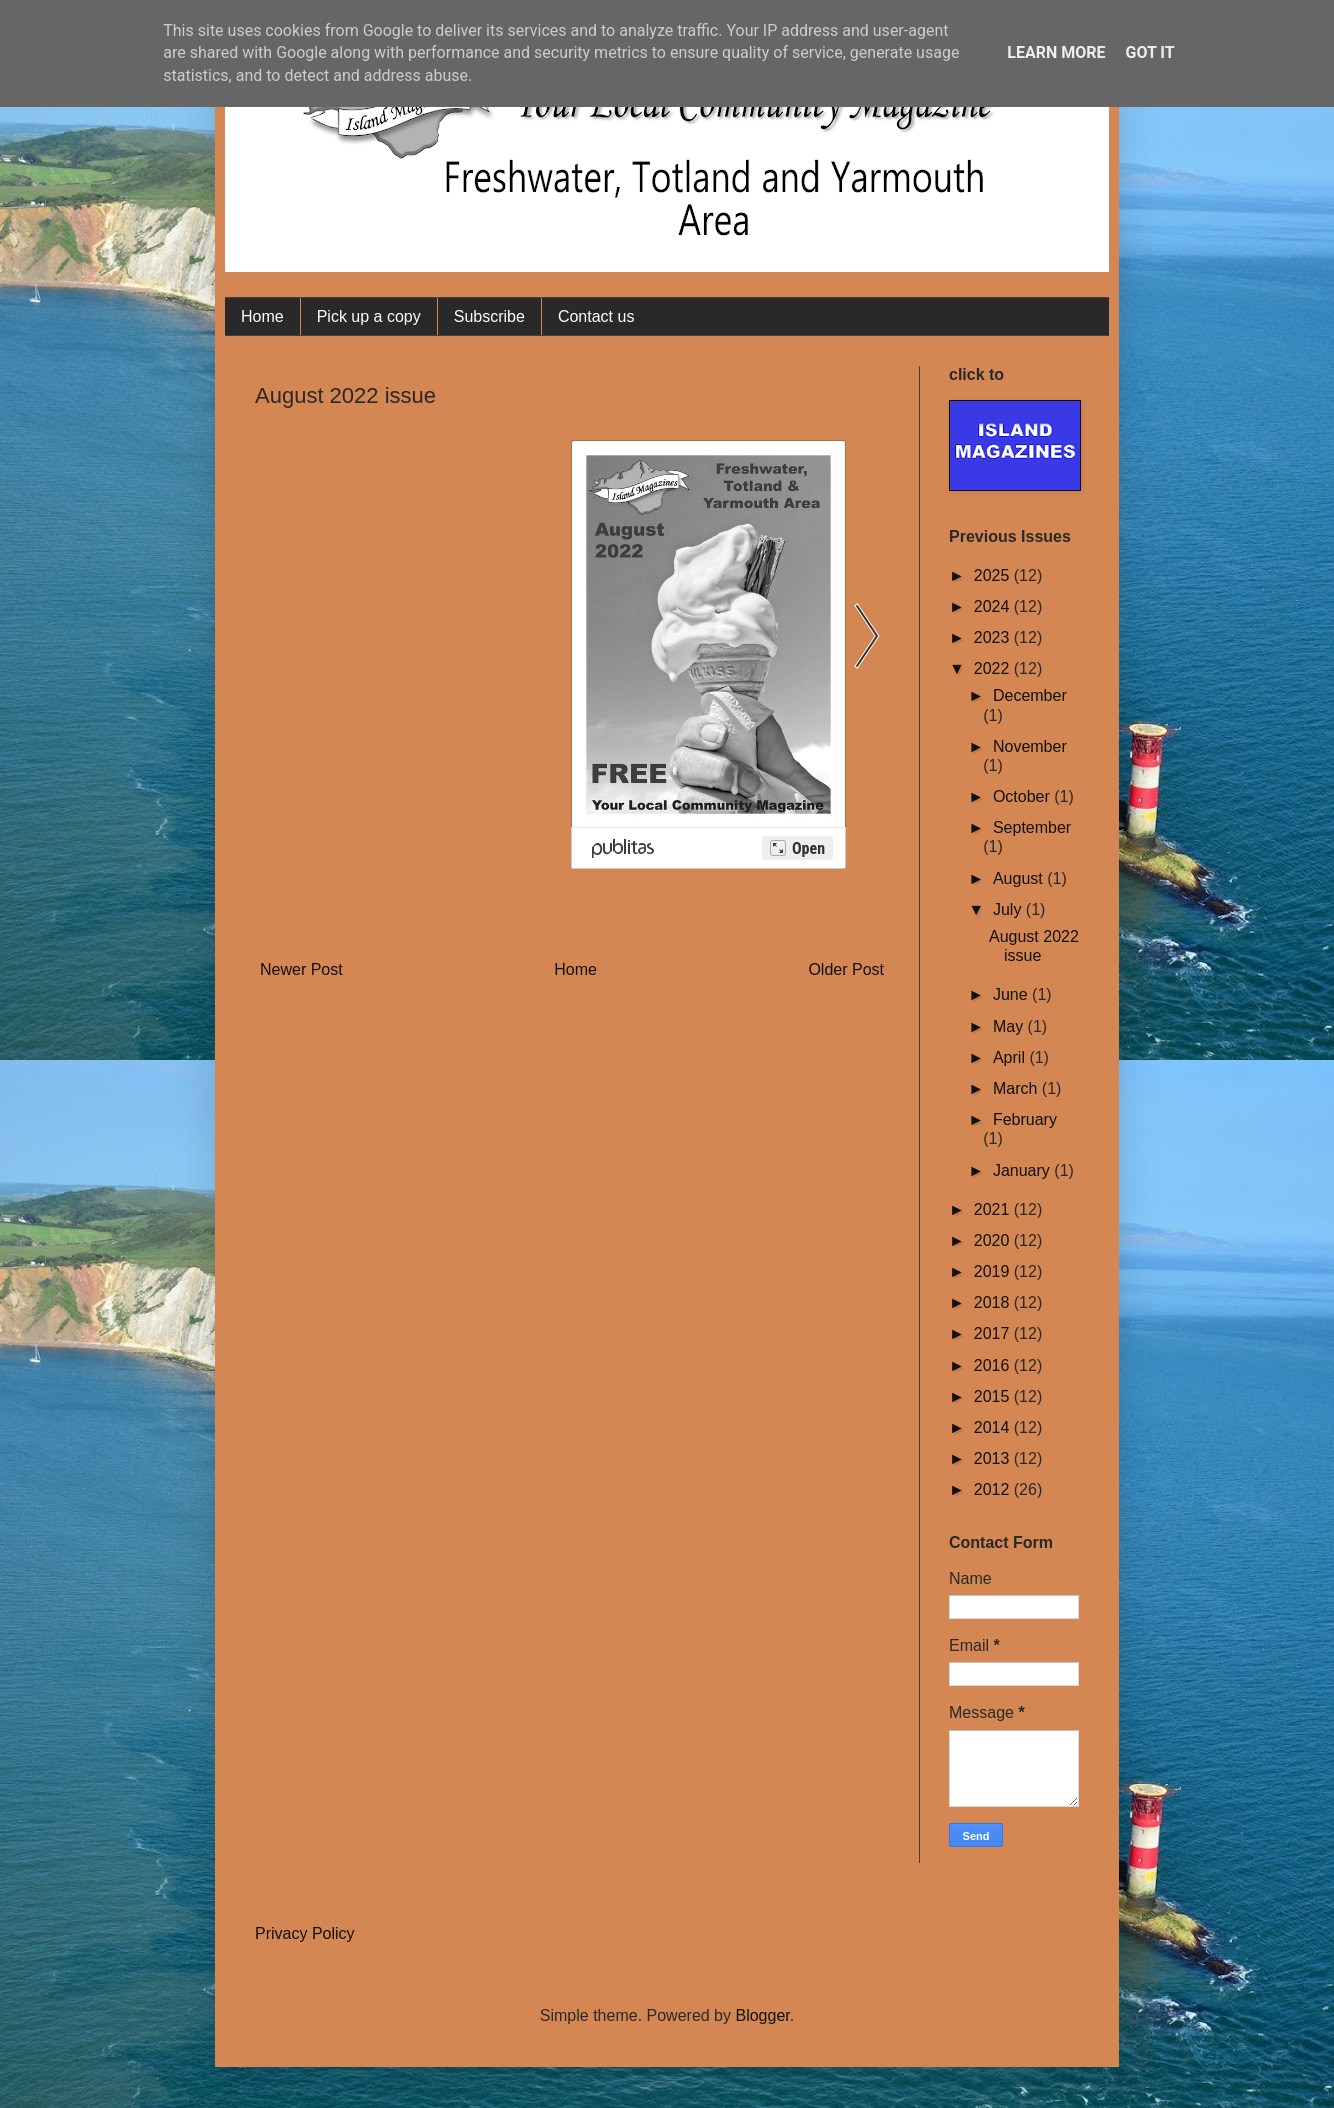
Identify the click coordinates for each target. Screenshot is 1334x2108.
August (1020, 878)
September (1032, 827)
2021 (994, 1209)
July (1009, 909)
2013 (994, 1458)
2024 (994, 606)
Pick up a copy (369, 316)
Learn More (1056, 52)
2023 (994, 637)
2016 (994, 1365)
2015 (994, 1396)
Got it (1149, 52)
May (1010, 1026)
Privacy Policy (305, 1933)
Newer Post (301, 969)
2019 (994, 1271)
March (1017, 1088)
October (1023, 796)
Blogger (762, 2015)
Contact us (596, 316)
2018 (994, 1302)
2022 (994, 668)
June (1012, 994)
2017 (994, 1333)
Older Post (846, 969)
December (1030, 695)
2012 (994, 1489)
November (1030, 746)
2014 (994, 1427)
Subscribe (489, 316)
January (1023, 1170)
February (1025, 1119)
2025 (994, 575)
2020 (994, 1240)
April (1011, 1057)
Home (262, 316)
